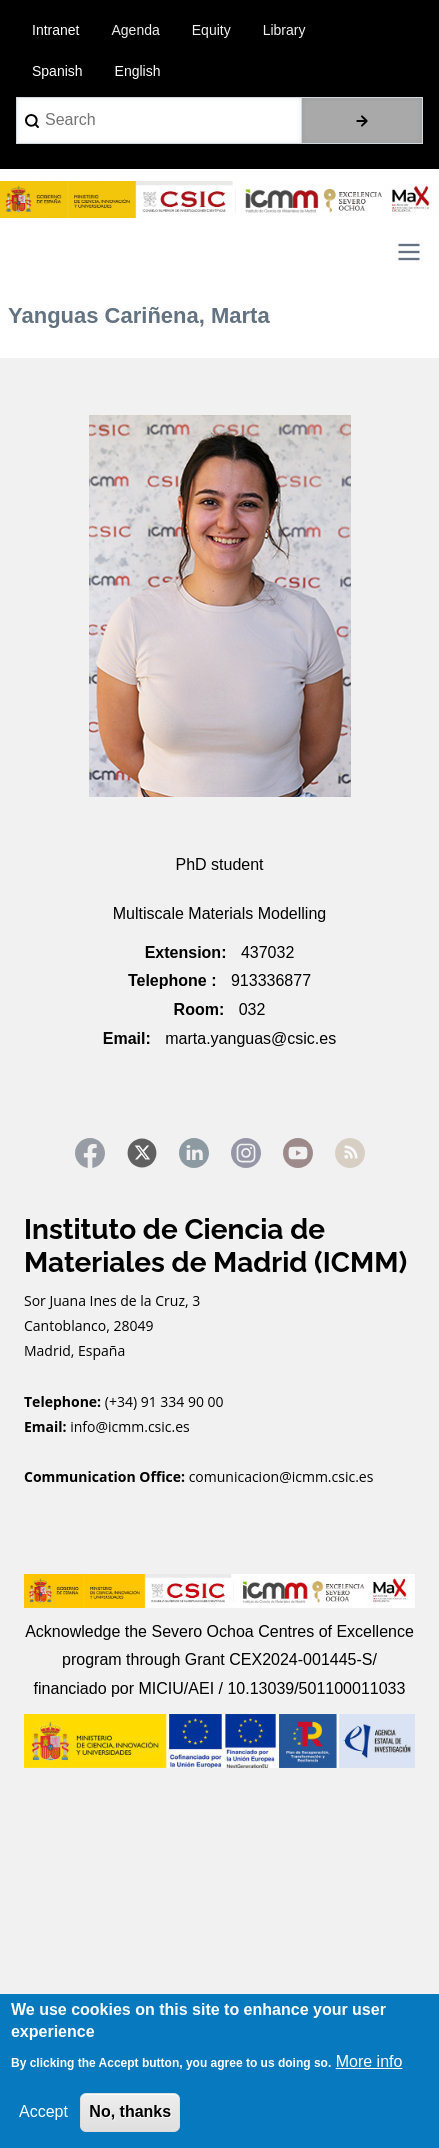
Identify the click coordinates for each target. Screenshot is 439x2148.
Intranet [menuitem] (55, 30)
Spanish (57, 71)
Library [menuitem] (284, 30)
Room (196, 1009)
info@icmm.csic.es (131, 1426)
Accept (43, 2111)
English (138, 71)
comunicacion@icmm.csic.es (281, 1476)
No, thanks (130, 2111)
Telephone (169, 980)
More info (369, 2061)
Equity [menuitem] (211, 30)
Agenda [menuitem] (135, 30)
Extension (183, 952)
